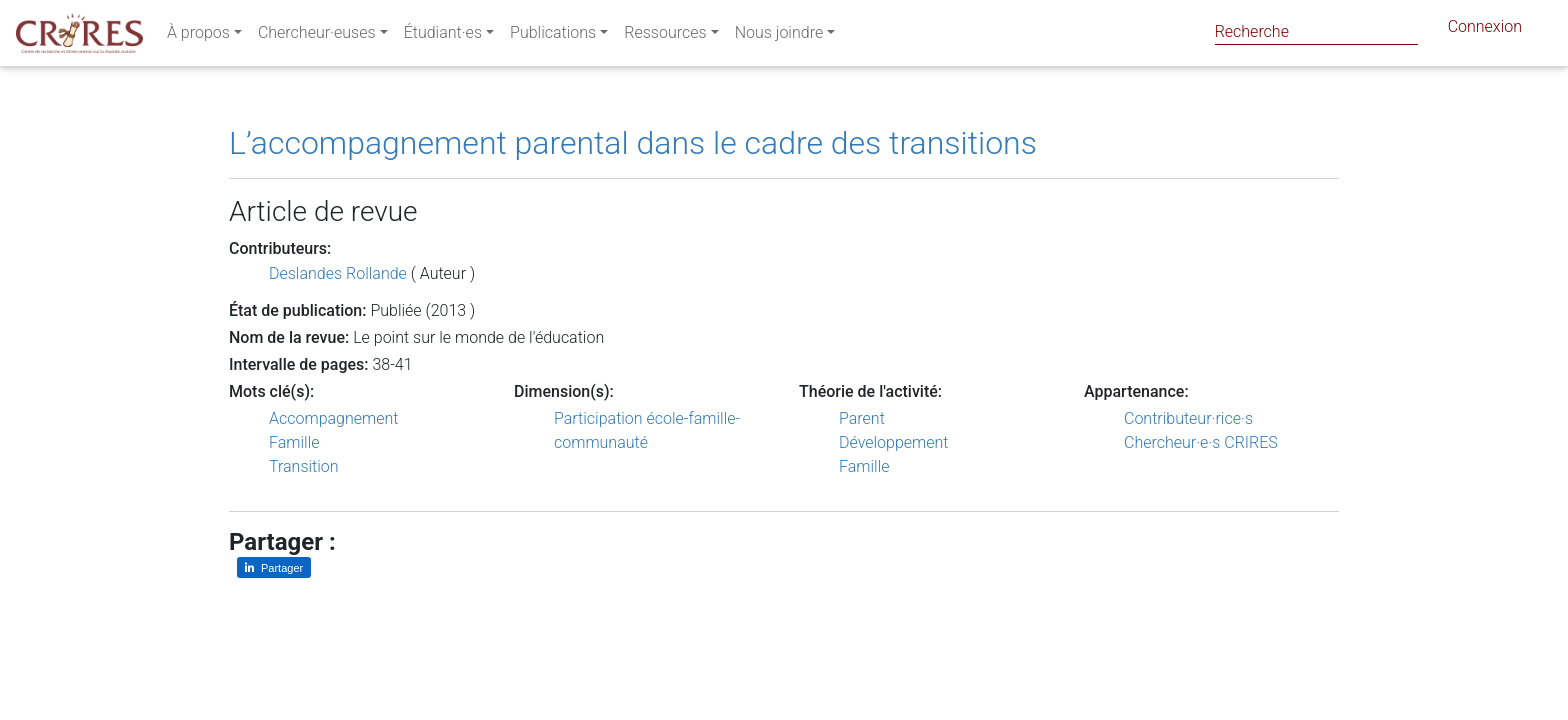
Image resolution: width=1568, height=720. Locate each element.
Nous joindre (779, 36)
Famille (294, 442)
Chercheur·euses (317, 36)
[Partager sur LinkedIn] (274, 567)
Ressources (665, 36)
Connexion (1485, 30)
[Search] (1316, 31)
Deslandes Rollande (338, 273)
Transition (304, 466)
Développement (894, 442)
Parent (862, 418)
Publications (553, 36)
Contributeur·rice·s (1188, 418)
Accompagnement (333, 418)
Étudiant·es (443, 36)
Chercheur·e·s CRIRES (1201, 442)
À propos (198, 36)
